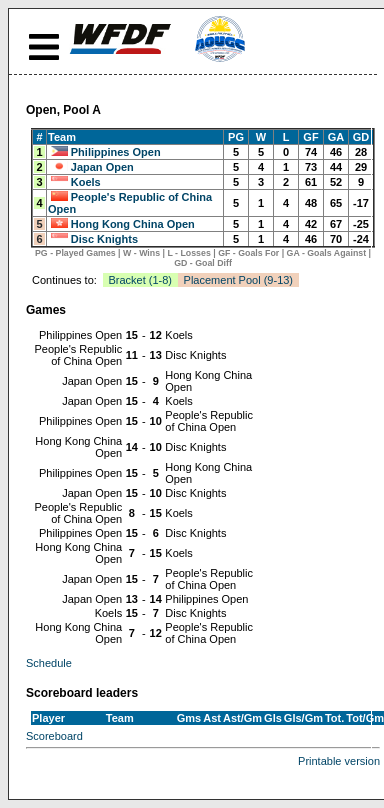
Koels (86, 182)
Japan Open (102, 167)
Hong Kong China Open (133, 224)
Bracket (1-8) (140, 280)
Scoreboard (54, 736)
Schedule (49, 663)
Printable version (339, 761)
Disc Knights (104, 239)
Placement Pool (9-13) (238, 280)
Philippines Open (116, 152)
